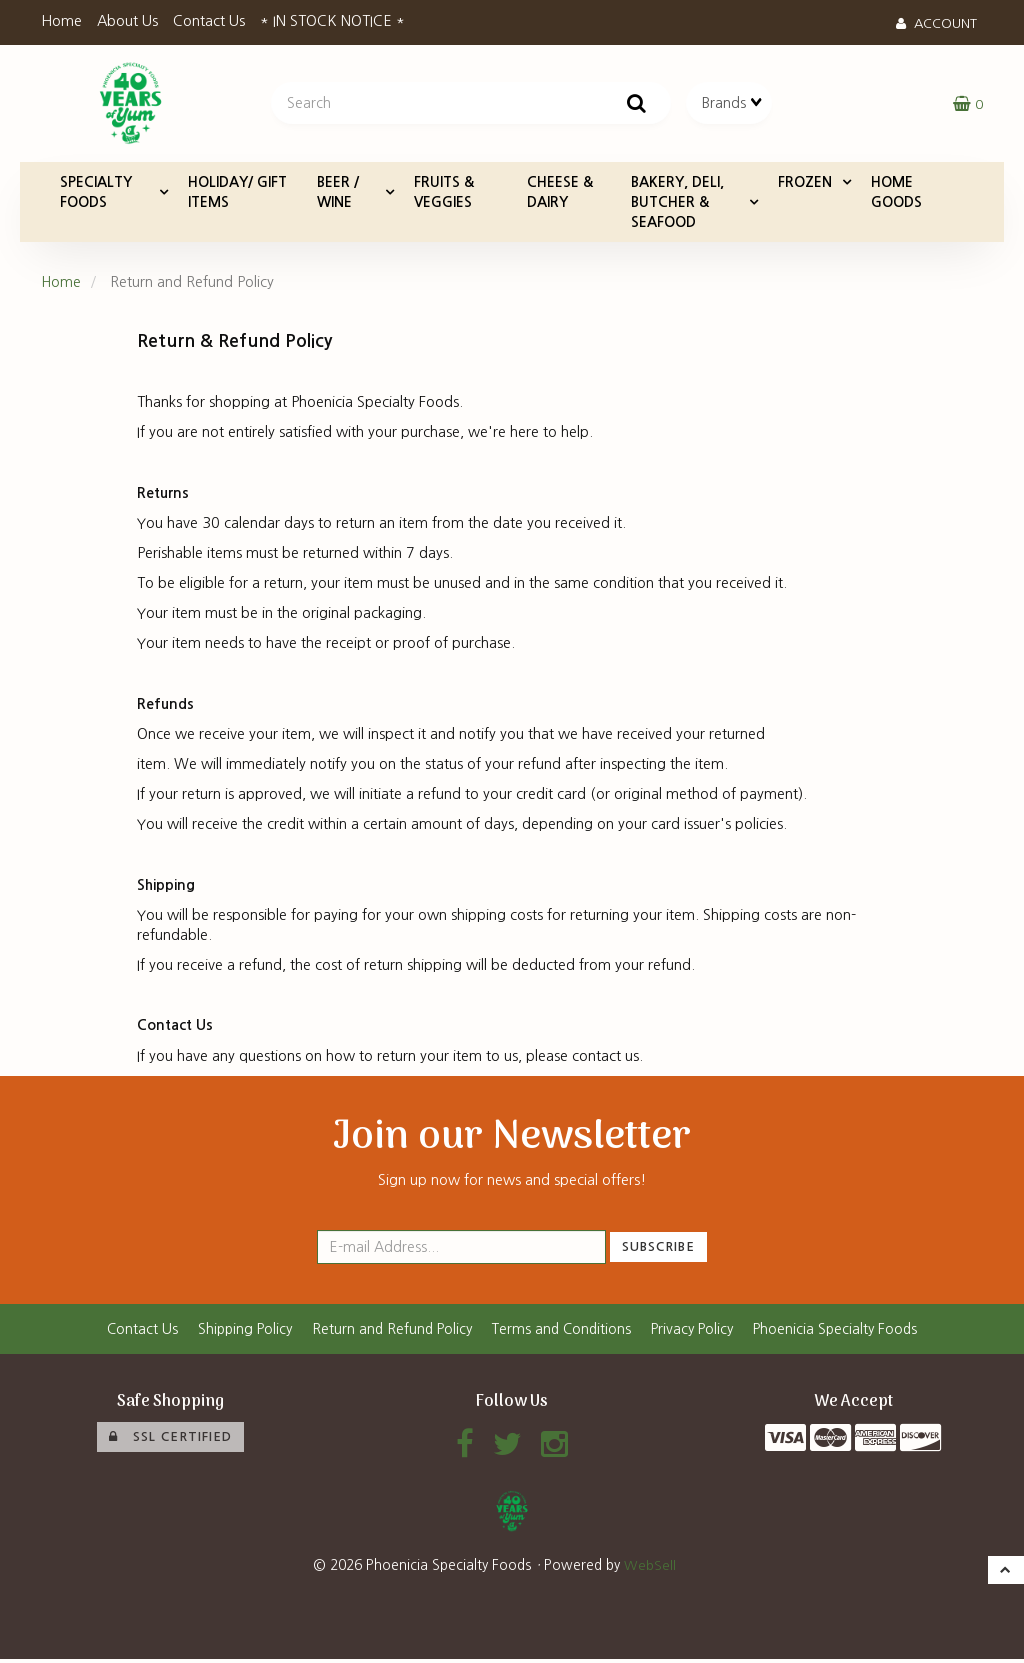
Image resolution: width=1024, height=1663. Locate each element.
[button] (968, 105)
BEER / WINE (338, 195)
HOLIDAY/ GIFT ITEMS (237, 195)
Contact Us (209, 21)
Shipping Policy (238, 1332)
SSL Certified (170, 1440)
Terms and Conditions (562, 1332)
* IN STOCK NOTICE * (332, 21)
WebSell (650, 1570)
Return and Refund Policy (389, 1332)
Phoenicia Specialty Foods (844, 1332)
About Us (127, 21)
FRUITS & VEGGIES (444, 195)
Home (61, 21)
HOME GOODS (896, 195)
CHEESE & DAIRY (560, 195)
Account (936, 23)
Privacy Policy (697, 1332)
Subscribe (658, 1249)
